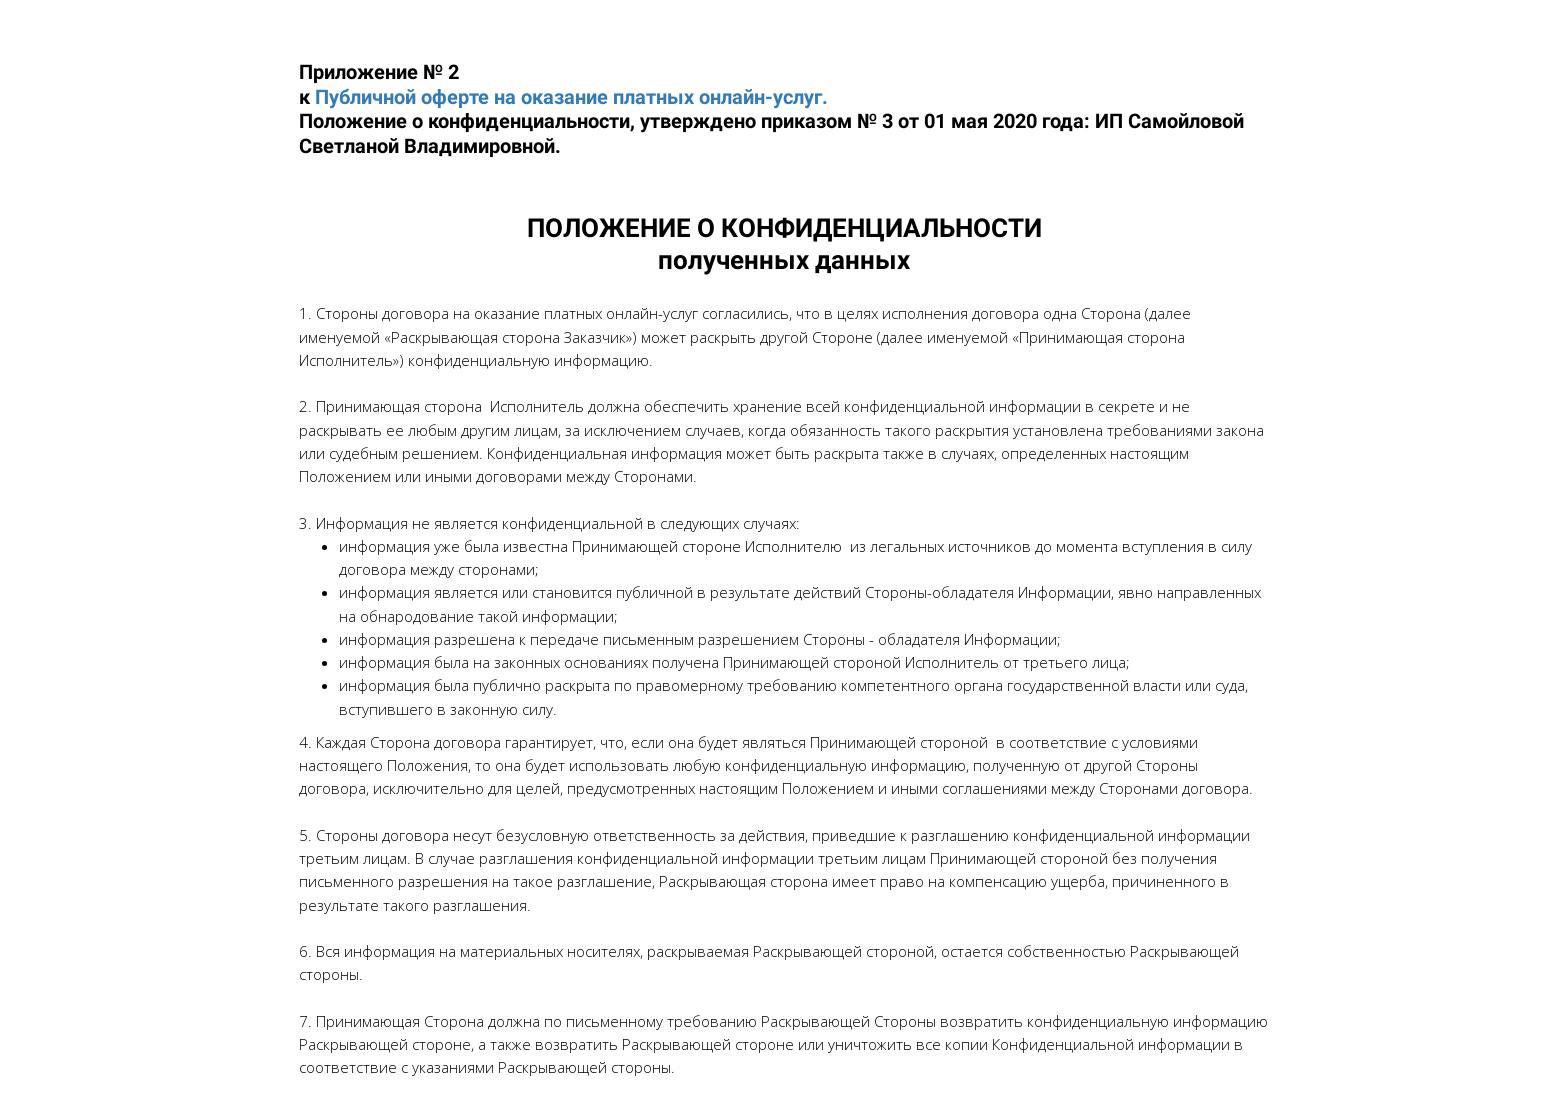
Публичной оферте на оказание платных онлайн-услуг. (571, 97)
